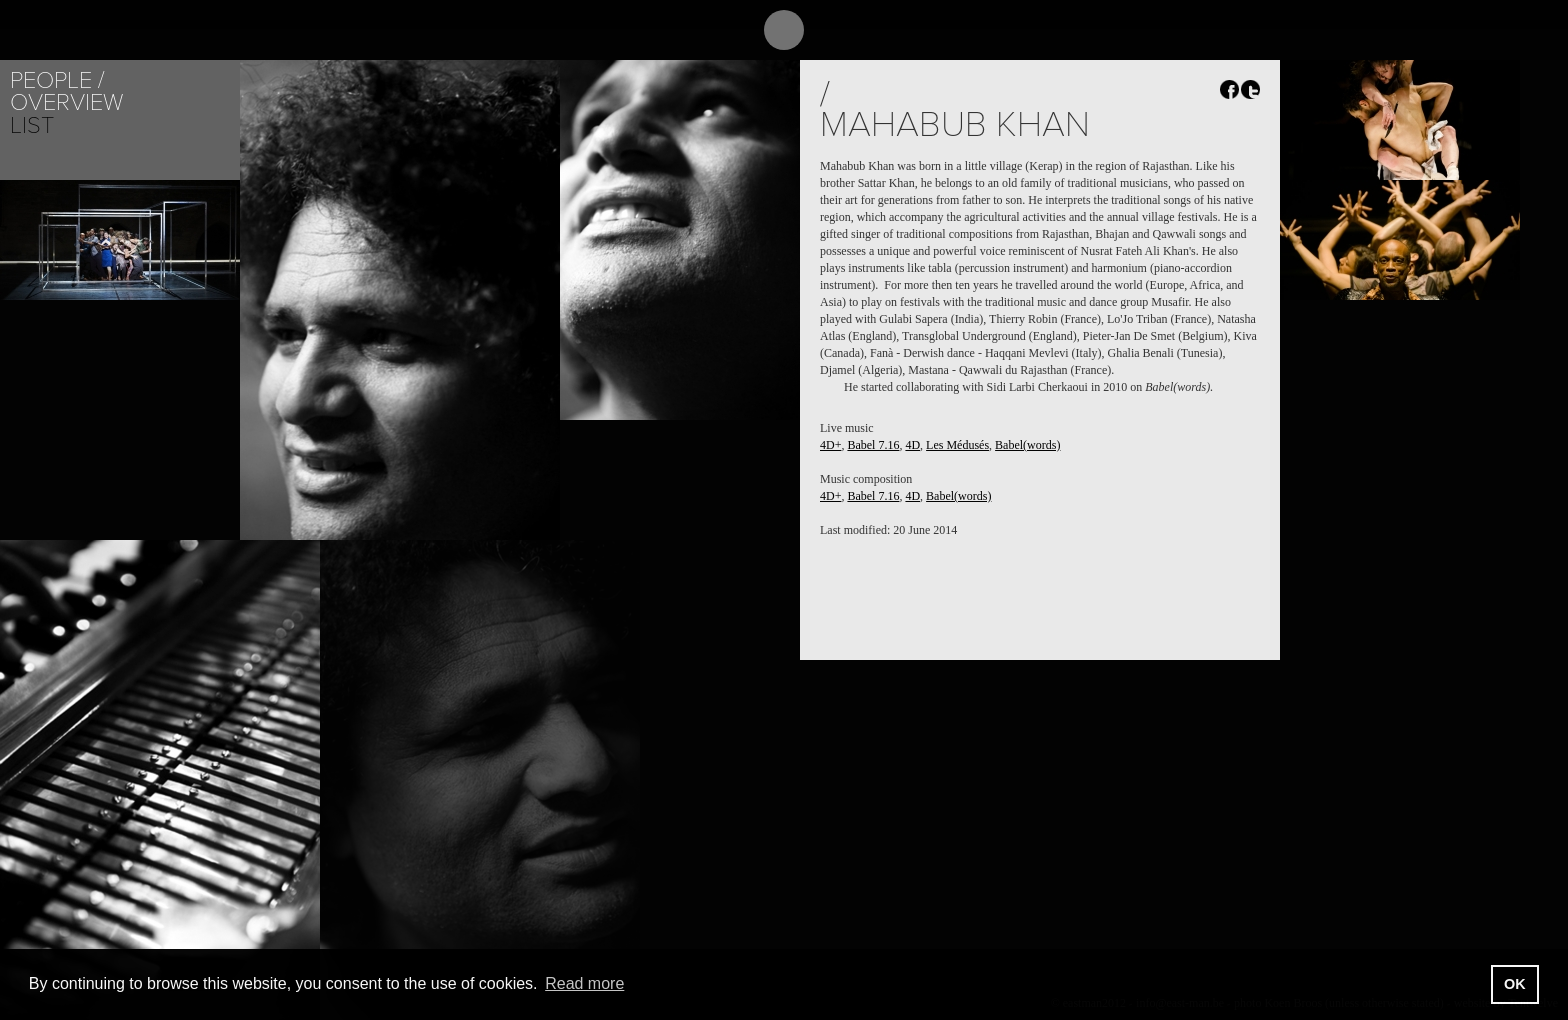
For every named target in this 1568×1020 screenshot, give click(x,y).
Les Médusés (957, 445)
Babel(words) (1027, 445)
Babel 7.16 (873, 445)
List (32, 125)
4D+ (830, 445)
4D (912, 445)
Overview (66, 102)
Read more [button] (584, 983)
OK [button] (1515, 984)
